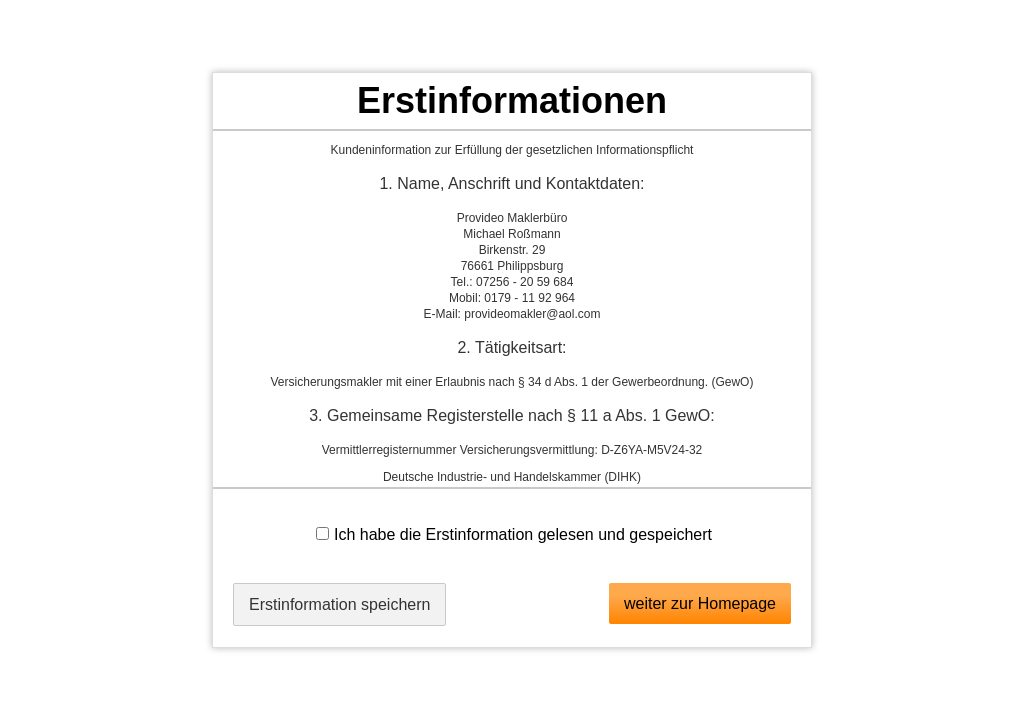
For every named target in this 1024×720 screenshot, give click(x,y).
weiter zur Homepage (700, 603)
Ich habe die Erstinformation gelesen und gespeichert (514, 534)
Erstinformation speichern (339, 604)
